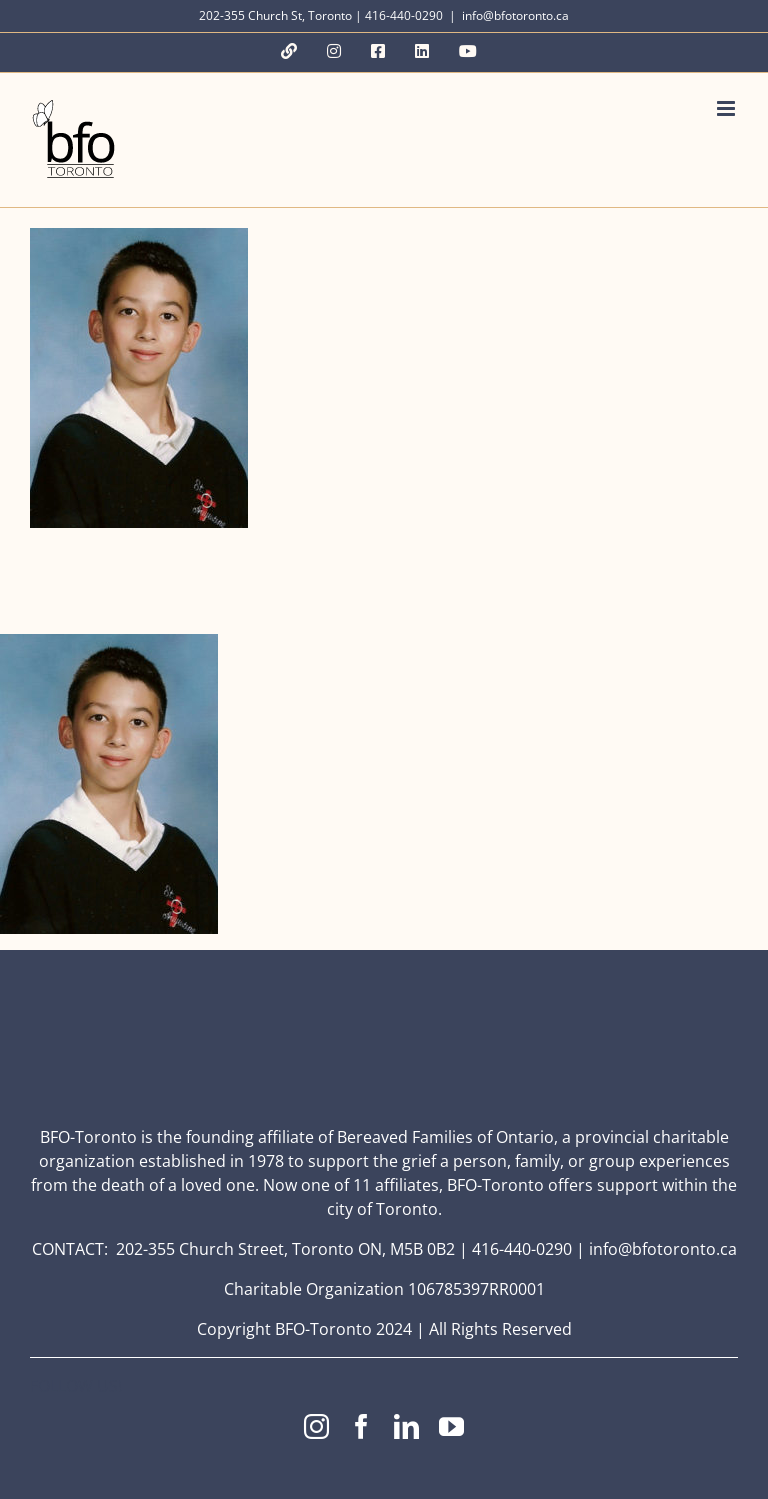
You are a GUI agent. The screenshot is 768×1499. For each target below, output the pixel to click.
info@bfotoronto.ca (515, 15)
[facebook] (361, 1426)
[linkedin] (406, 1426)
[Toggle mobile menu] (727, 108)
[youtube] (451, 1426)
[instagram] (316, 1426)
